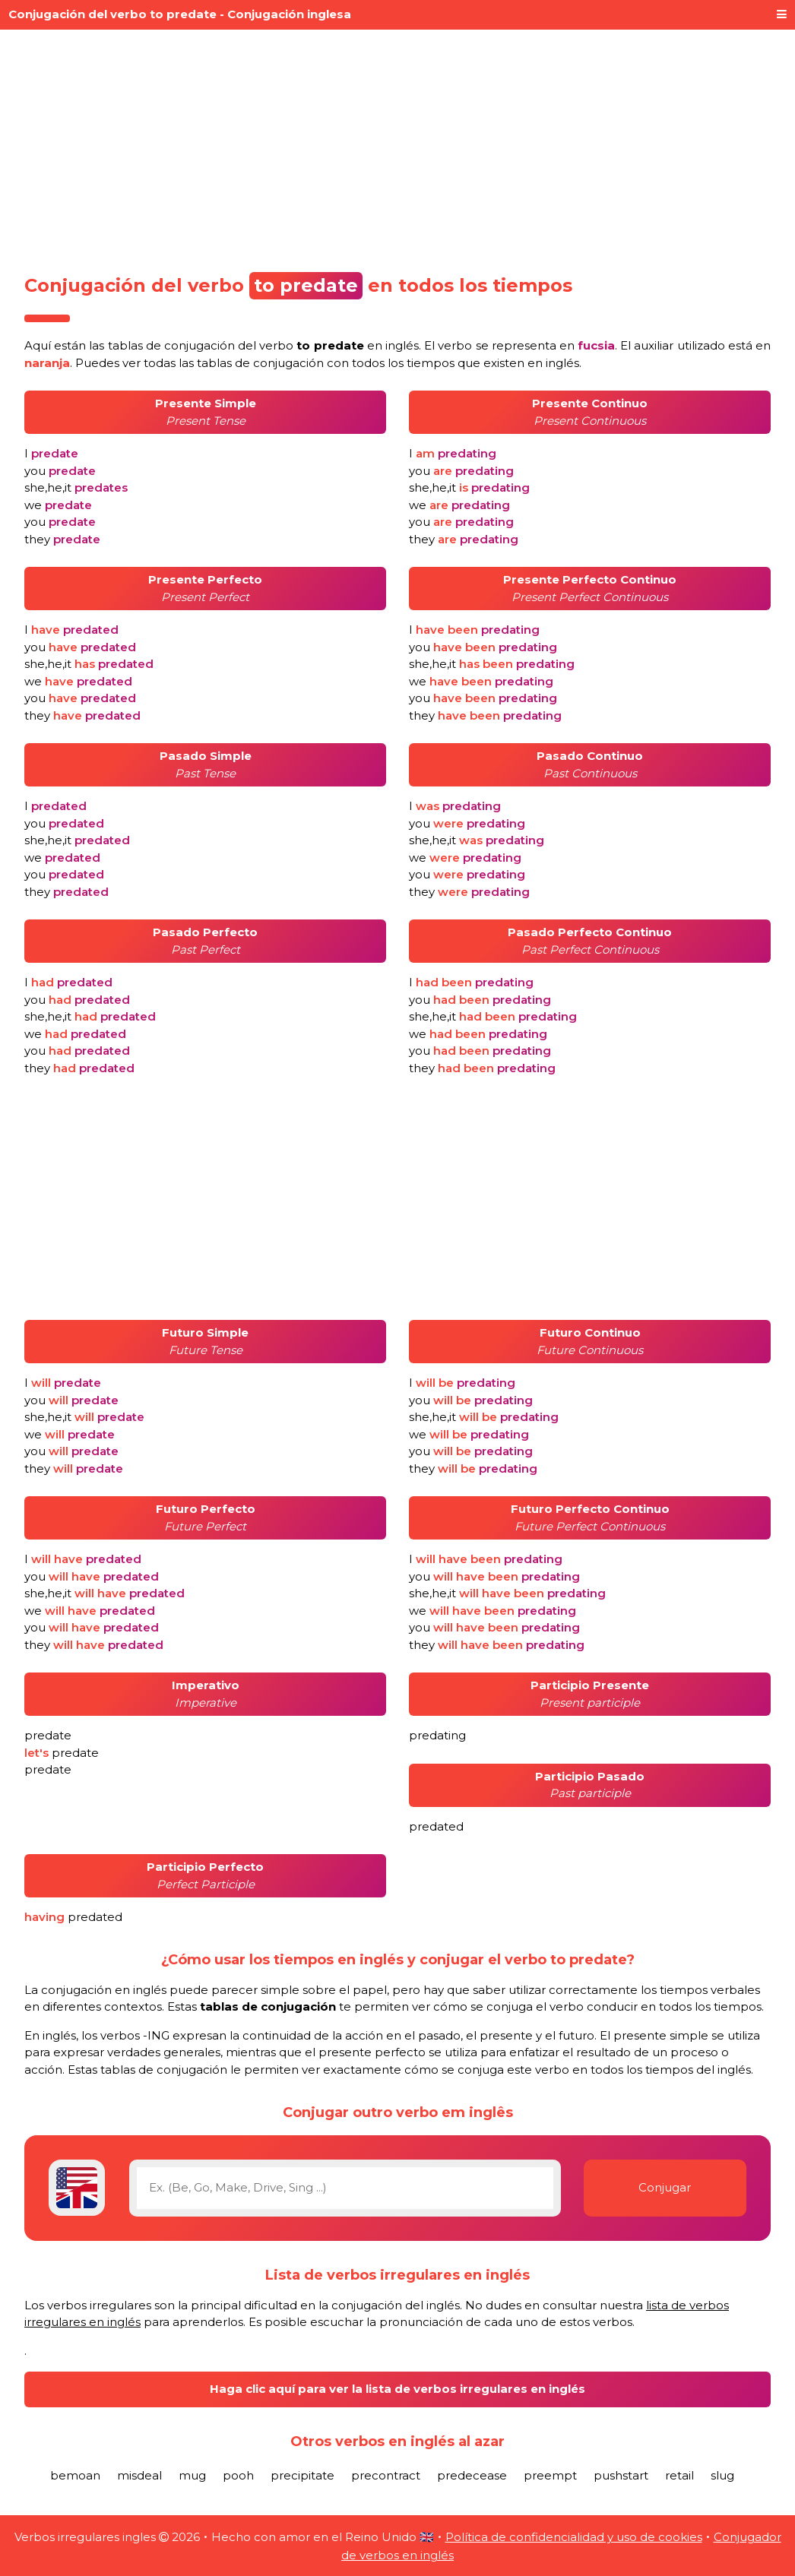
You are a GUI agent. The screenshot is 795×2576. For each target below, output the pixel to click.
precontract (385, 2475)
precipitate (302, 2475)
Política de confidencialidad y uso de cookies (573, 2537)
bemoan (75, 2475)
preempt (550, 2475)
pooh (238, 2475)
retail (679, 2475)
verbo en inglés (339, 345)
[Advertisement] (397, 146)
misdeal (139, 2475)
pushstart (621, 2475)
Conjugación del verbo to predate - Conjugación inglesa (179, 14)
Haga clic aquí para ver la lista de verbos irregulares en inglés (397, 2388)
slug (722, 2475)
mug (192, 2475)
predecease (472, 2475)
